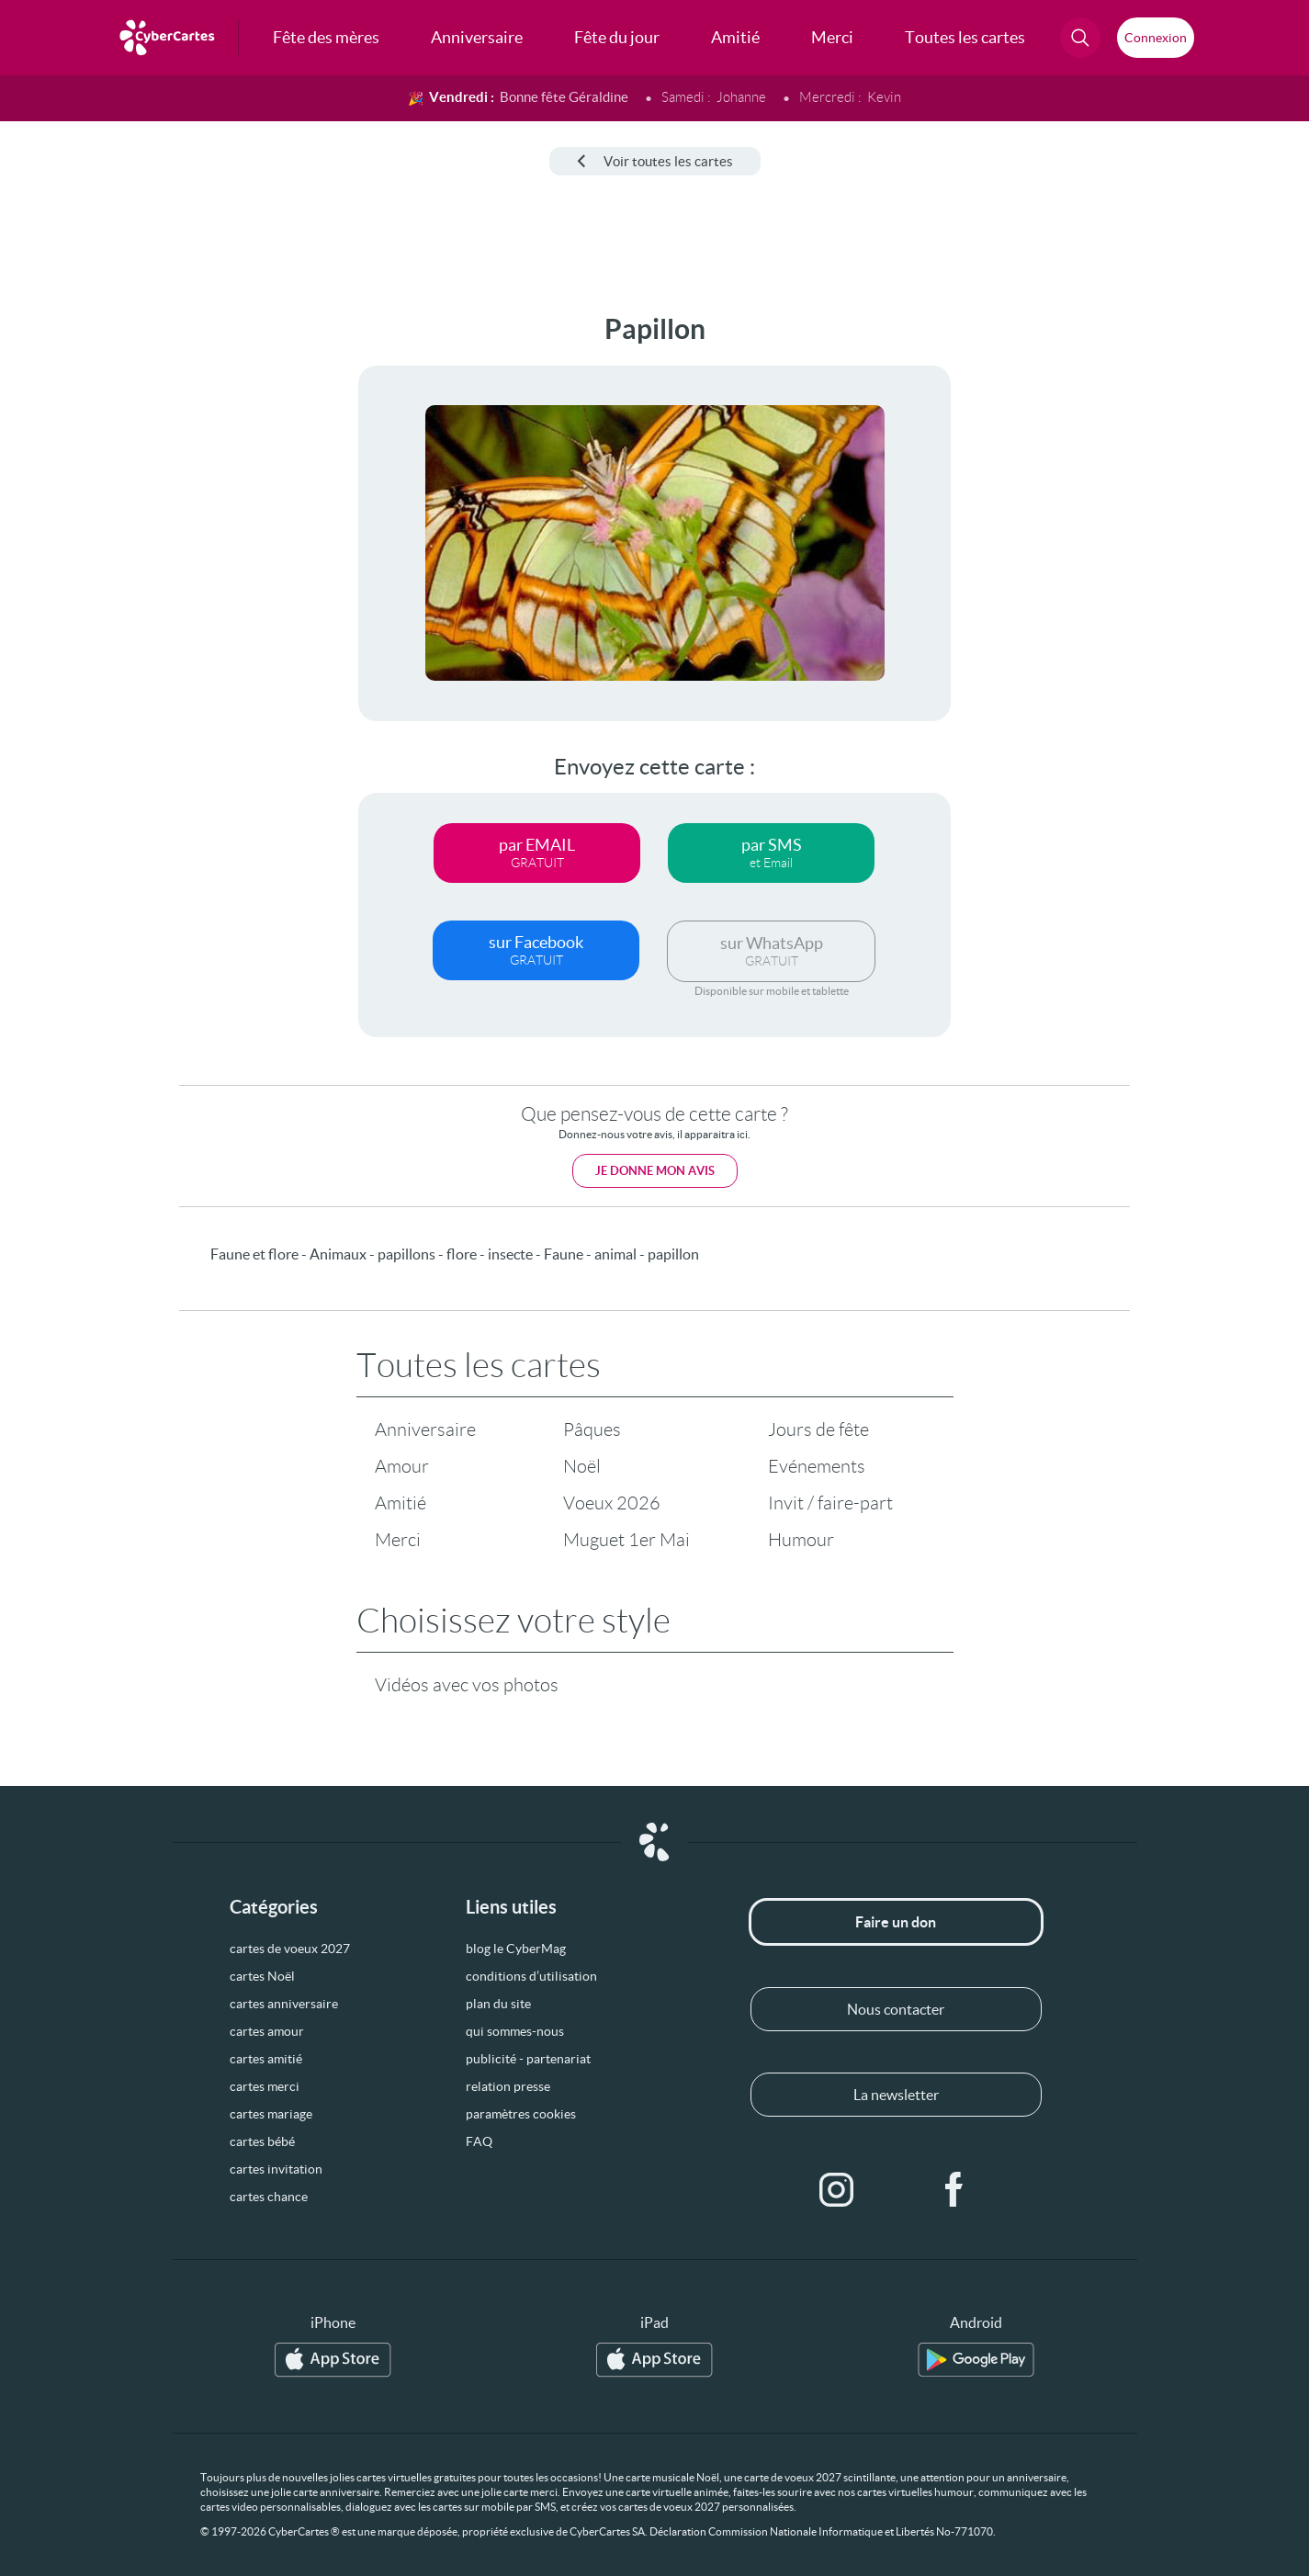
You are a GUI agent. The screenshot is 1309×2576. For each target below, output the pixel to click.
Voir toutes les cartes (655, 161)
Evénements (816, 1466)
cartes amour (267, 2031)
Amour (402, 1466)
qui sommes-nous (515, 2031)
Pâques (592, 1429)
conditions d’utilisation (531, 1976)
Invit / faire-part (830, 1503)
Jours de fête (818, 1429)
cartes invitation (276, 2169)
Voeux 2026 (611, 1503)
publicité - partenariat (528, 2058)
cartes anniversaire (284, 2003)
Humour (801, 1540)
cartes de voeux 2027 (290, 1948)
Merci (398, 1540)
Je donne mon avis (655, 1171)
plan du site (498, 2003)
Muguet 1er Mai (626, 1540)
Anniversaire (425, 1429)
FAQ (479, 2141)
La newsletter (896, 2094)
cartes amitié (266, 2058)
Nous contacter (895, 2009)
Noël (582, 1466)
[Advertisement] (152, 588)
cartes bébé (262, 2141)
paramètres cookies (521, 2114)
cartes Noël (262, 1976)
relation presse (508, 2086)
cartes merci (264, 2086)
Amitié (400, 1503)
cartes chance (269, 2196)
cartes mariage (271, 2114)
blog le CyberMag (516, 1948)
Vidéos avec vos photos (467, 1685)
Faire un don (895, 1922)
